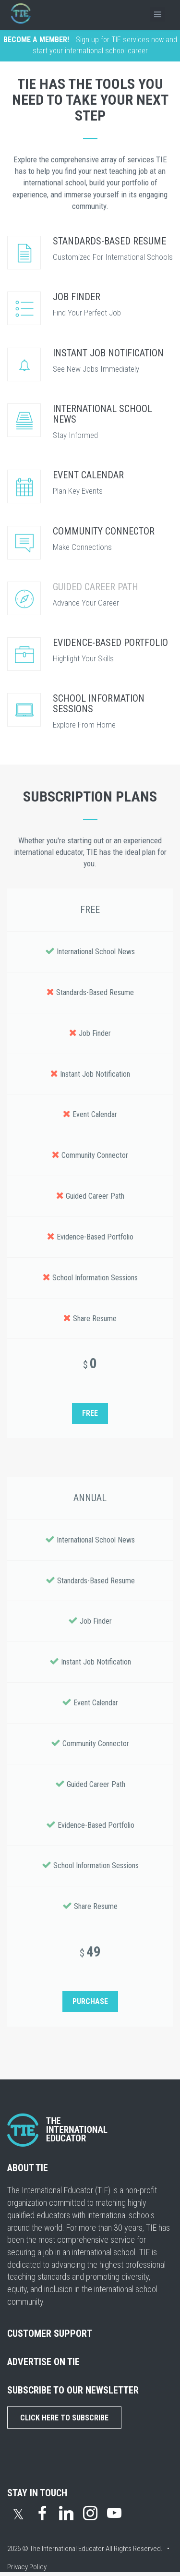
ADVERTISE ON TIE (43, 2362)
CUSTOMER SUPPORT (49, 2333)
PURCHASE (90, 2001)
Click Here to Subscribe (64, 2417)
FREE (90, 1413)
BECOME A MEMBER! (36, 39)
